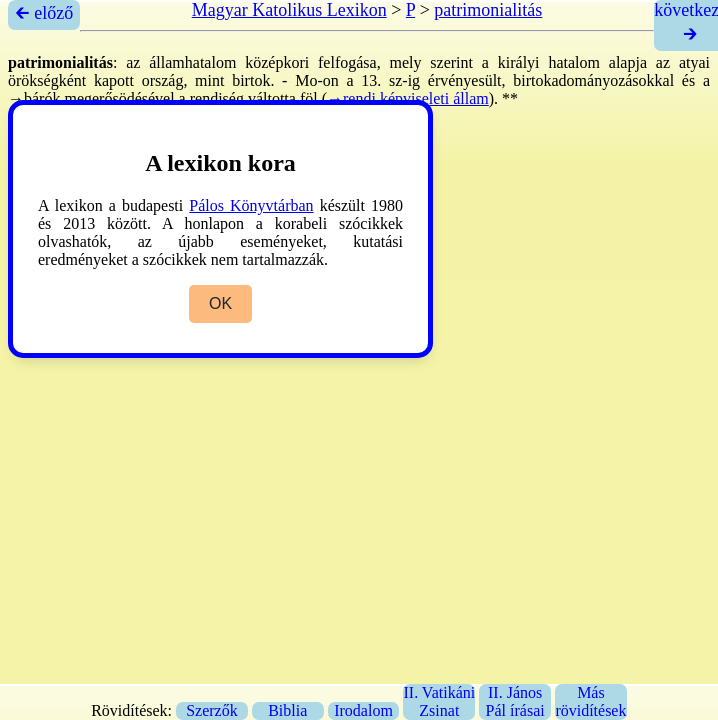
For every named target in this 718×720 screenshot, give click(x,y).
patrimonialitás (488, 10)
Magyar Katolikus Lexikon (289, 10)
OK (220, 303)
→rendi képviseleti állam (408, 98)
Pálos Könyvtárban (251, 205)
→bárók (34, 98)
